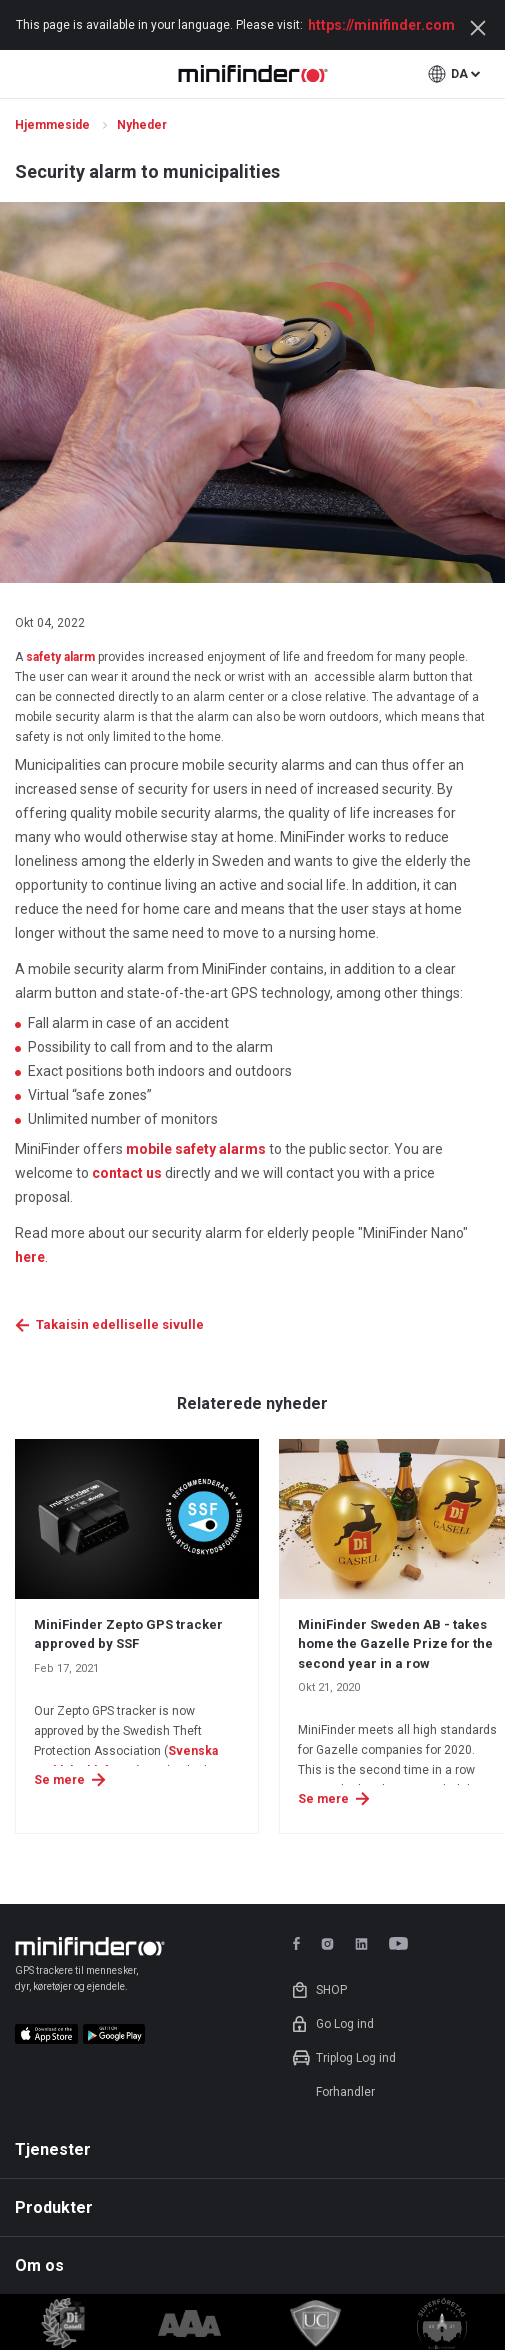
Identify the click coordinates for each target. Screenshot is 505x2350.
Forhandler (345, 2092)
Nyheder (143, 125)
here (30, 1257)
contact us (127, 1173)
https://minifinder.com (381, 25)
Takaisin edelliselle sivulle (120, 1324)
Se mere (59, 1780)
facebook (299, 1943)
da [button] (459, 74)
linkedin (361, 1943)
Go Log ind (345, 2024)
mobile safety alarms (196, 1149)
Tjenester (53, 2149)
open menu (26, 74)
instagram (327, 1943)
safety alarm (60, 657)
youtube (402, 1943)
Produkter (54, 2207)
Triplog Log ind (356, 2058)
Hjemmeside (54, 125)
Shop (331, 1990)
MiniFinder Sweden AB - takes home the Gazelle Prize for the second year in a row (395, 1644)
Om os (39, 2265)
